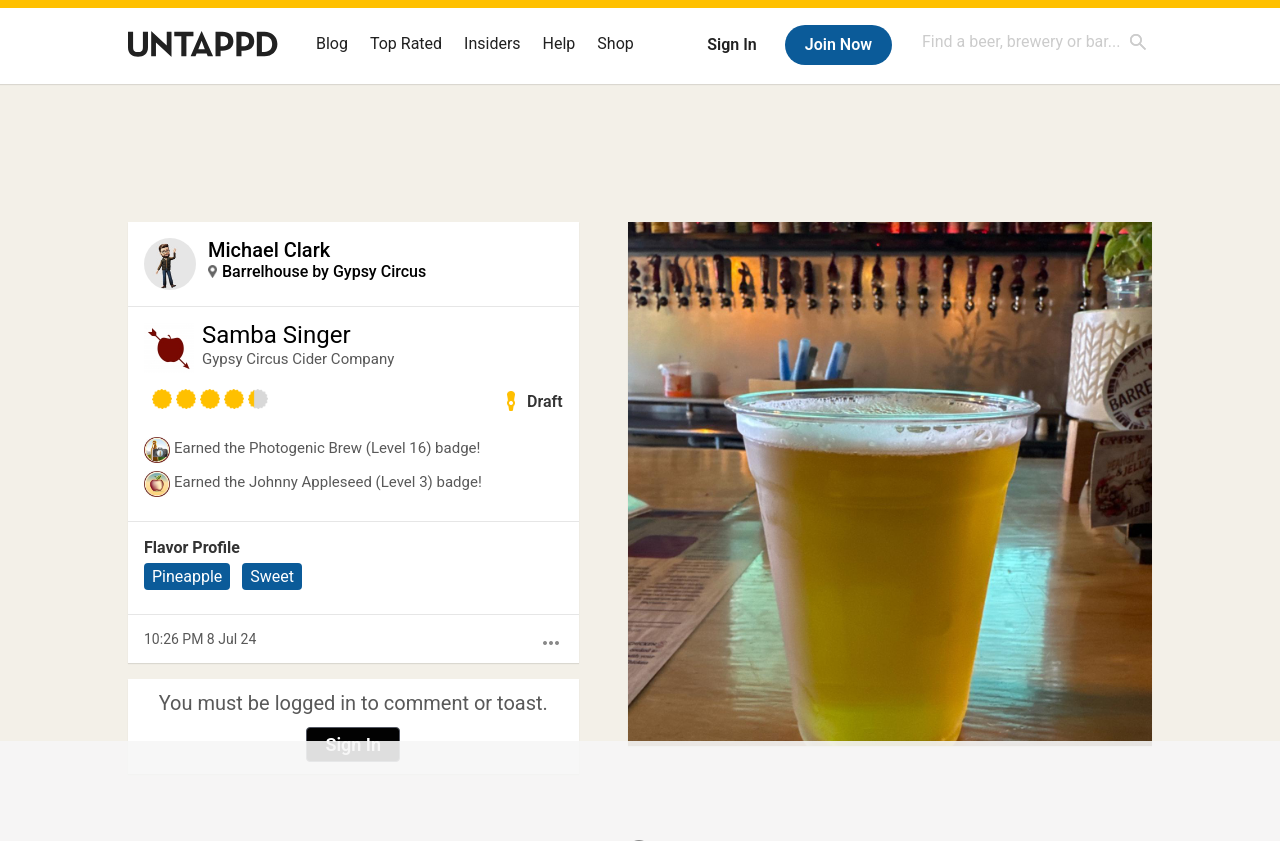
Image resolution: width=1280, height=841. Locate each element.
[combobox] (1035, 41)
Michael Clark (269, 250)
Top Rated (406, 43)
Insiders (492, 43)
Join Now (838, 44)
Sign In (731, 44)
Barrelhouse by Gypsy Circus (324, 271)
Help (559, 43)
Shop (615, 43)
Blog (332, 43)
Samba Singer (276, 335)
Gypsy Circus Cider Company (298, 359)
